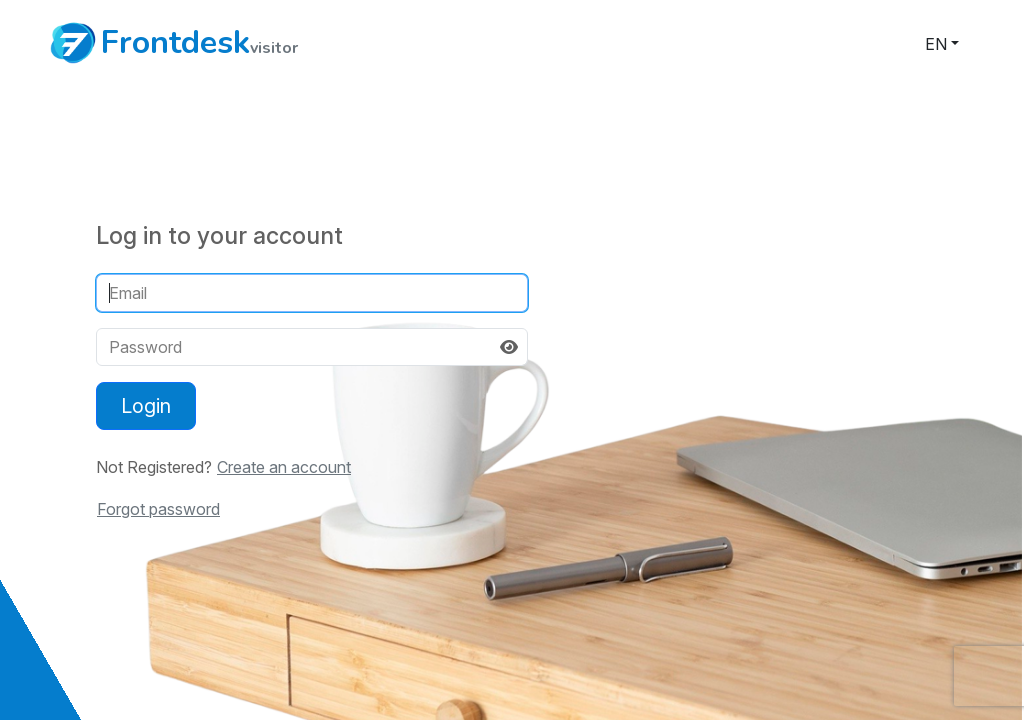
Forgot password (158, 509)
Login (146, 406)
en (936, 44)
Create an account (284, 467)
